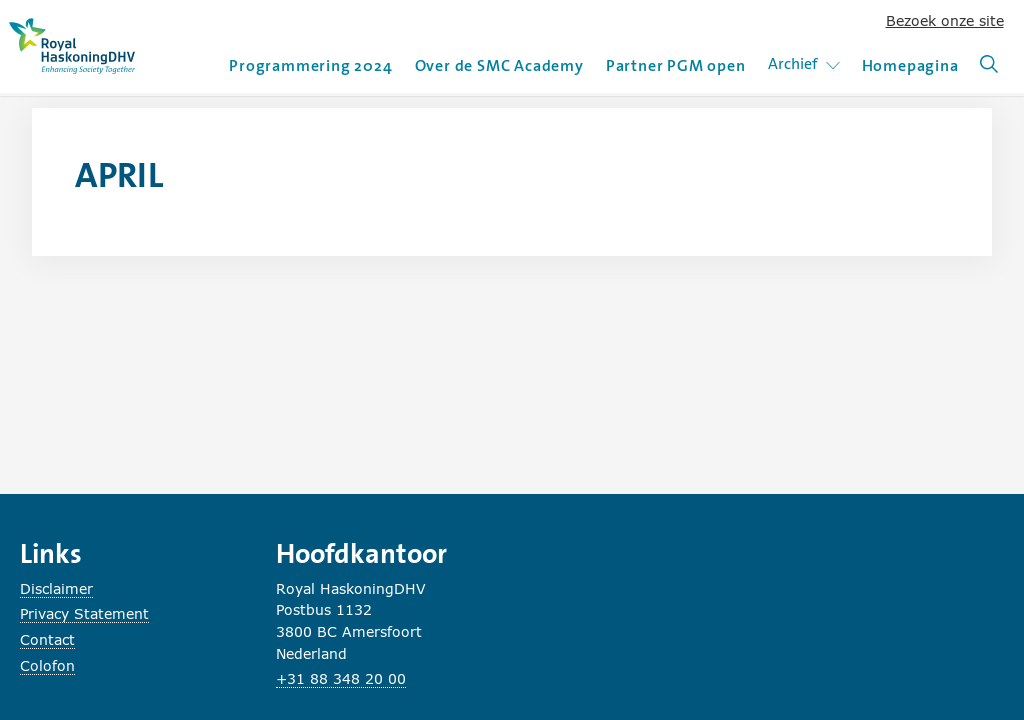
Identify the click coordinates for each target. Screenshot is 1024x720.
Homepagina (910, 65)
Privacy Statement (84, 613)
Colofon (47, 665)
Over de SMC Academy (499, 65)
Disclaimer (56, 588)
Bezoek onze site (945, 20)
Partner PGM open (676, 65)
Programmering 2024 (310, 65)
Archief (807, 63)
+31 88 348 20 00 (341, 678)
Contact (47, 639)
